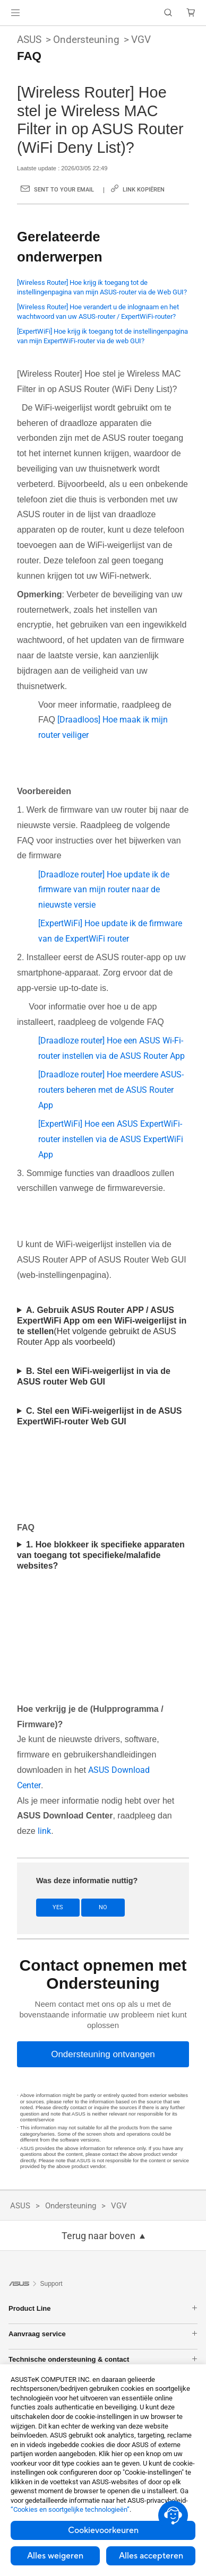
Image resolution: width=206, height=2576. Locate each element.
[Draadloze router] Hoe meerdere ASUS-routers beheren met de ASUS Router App (111, 1089)
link (44, 1831)
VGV (141, 39)
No (103, 1907)
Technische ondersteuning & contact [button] (103, 2359)
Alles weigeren (55, 2556)
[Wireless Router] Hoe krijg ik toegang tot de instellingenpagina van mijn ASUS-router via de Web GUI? (102, 287)
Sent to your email (64, 189)
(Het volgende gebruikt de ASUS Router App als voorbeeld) (101, 1326)
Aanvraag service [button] (103, 2333)
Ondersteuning (86, 39)
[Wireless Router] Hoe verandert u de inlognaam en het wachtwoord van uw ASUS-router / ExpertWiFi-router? (98, 311)
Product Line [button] (103, 2308)
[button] (15, 13)
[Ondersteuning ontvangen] (103, 2054)
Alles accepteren (151, 2556)
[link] (103, 13)
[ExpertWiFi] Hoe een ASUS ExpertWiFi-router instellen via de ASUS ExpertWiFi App (110, 1139)
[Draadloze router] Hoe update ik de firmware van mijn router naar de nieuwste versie (103, 889)
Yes (58, 1907)
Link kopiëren (144, 189)
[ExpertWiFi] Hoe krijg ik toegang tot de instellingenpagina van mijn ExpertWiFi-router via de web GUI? (102, 336)
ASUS (29, 39)
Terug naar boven (98, 2236)
